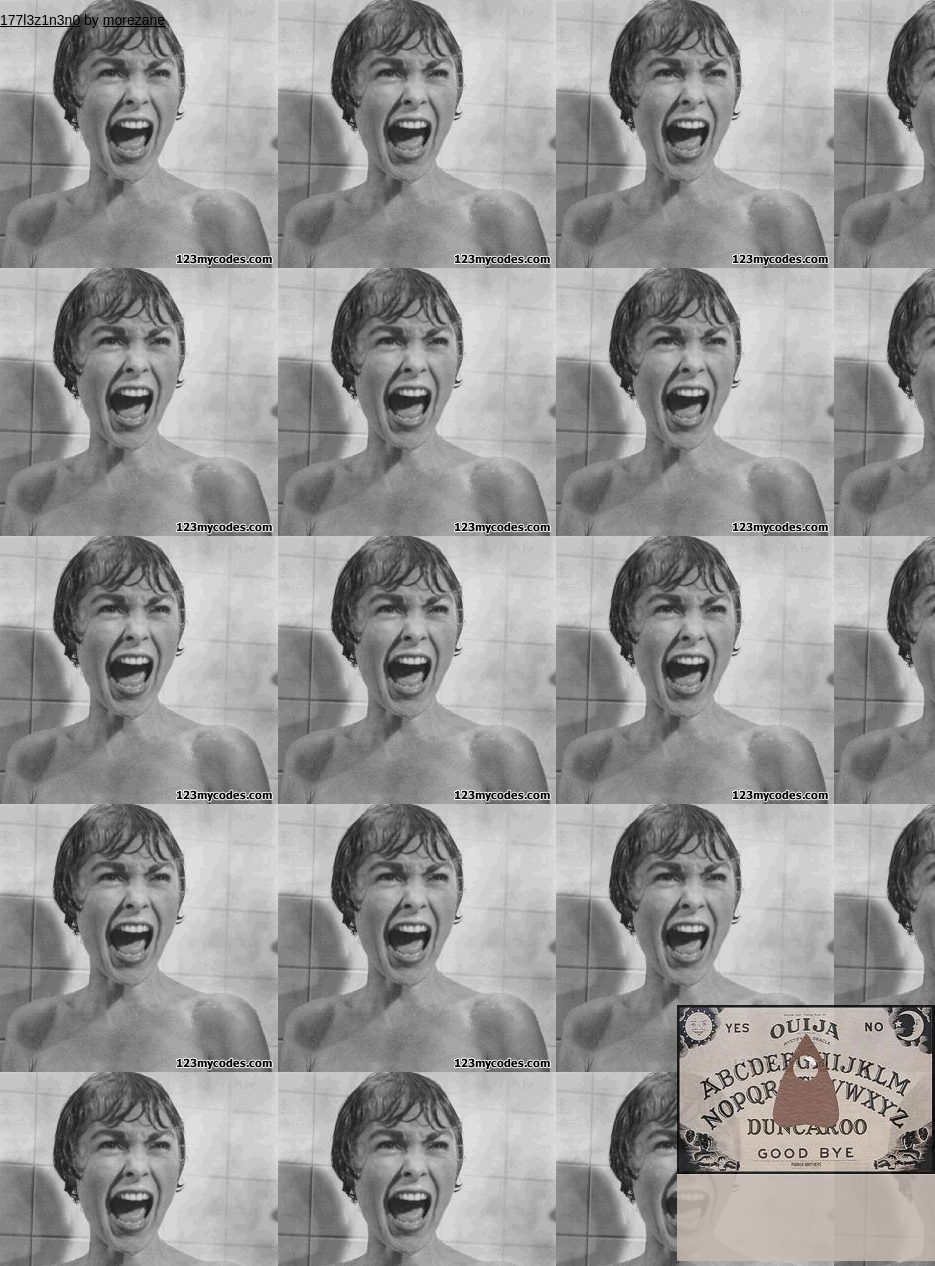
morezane (134, 20)
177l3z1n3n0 (40, 20)
